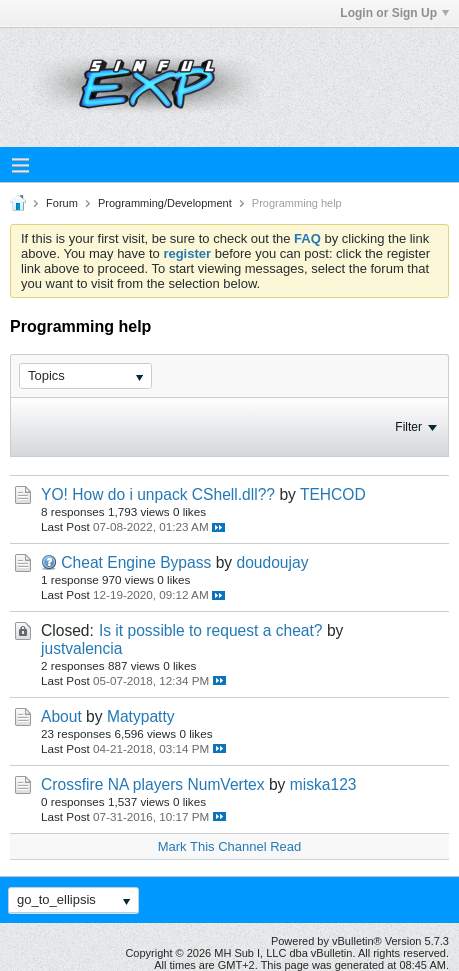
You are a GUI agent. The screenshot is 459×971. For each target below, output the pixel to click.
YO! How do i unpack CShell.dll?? (158, 494)
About (61, 716)
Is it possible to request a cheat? (211, 630)
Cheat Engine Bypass (136, 562)
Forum (62, 203)
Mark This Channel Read (230, 846)
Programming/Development (165, 203)
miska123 (323, 784)
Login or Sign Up (394, 13)
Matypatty (141, 716)
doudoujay (272, 562)
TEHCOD (333, 494)
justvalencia (81, 648)
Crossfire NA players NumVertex (153, 784)
